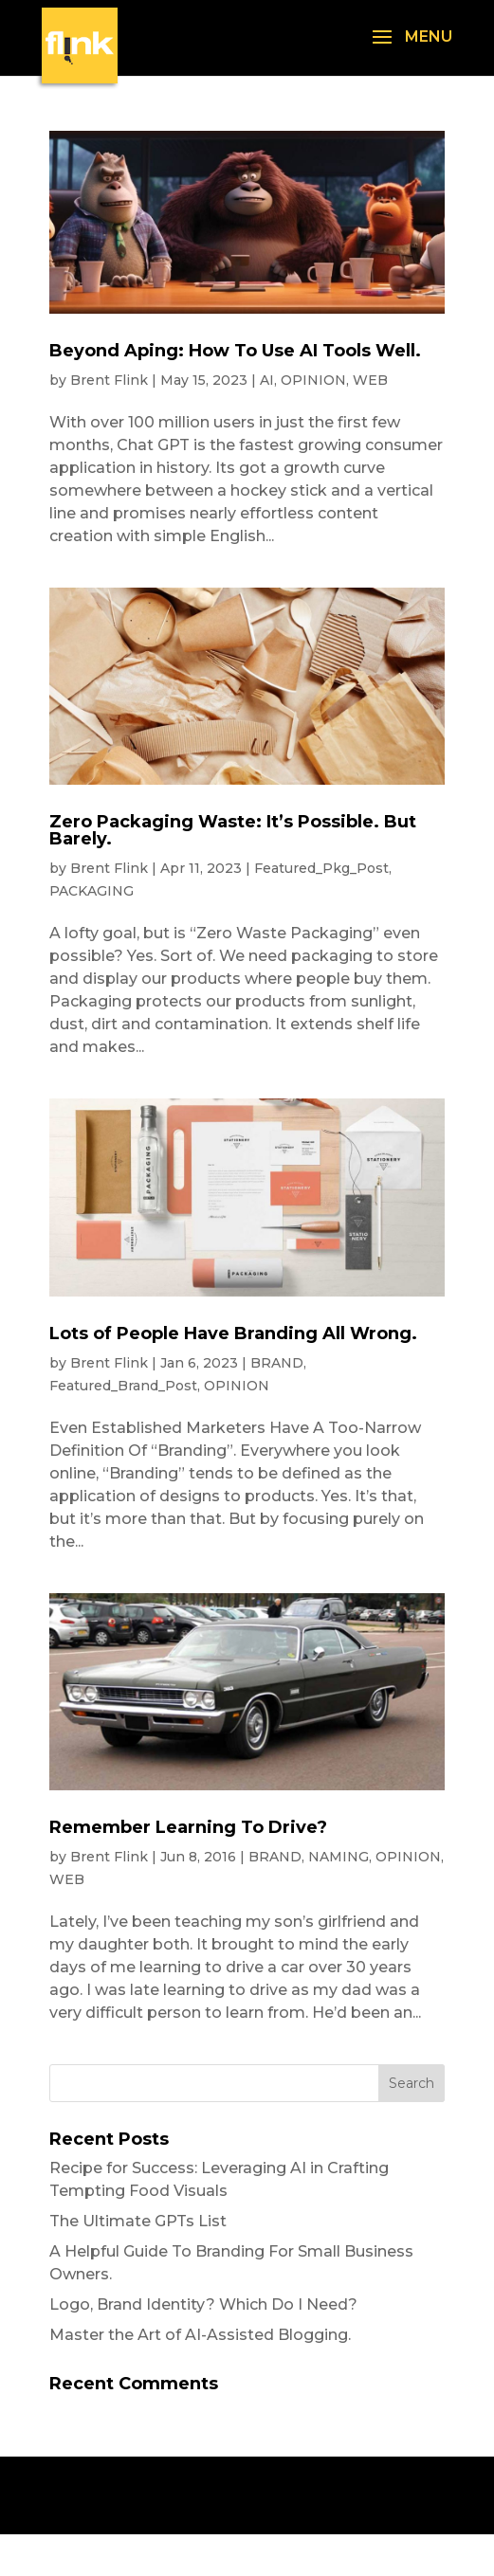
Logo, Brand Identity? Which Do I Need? (203, 2304)
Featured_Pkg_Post (321, 868)
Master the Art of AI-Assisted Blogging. (200, 2335)
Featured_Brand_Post (123, 1385)
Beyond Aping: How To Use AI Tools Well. (235, 350)
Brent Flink (109, 380)
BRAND (276, 1362)
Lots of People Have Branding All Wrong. (233, 1333)
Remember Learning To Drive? (188, 1827)
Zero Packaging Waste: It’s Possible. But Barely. (232, 830)
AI (267, 380)
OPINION (313, 380)
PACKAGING (91, 890)
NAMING (338, 1856)
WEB (370, 380)
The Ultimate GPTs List (138, 2221)
